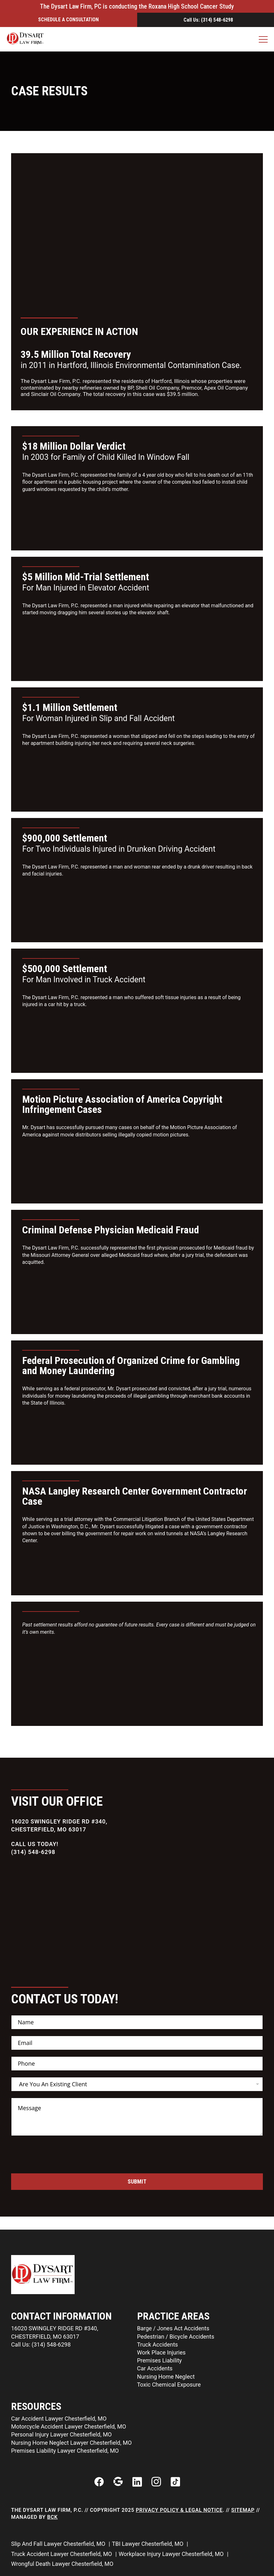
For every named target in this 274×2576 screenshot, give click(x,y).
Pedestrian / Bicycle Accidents (175, 2336)
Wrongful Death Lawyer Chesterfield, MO (63, 2563)
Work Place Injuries (161, 2352)
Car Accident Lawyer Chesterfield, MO (59, 2418)
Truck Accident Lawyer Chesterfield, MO (62, 2554)
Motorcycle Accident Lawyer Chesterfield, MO (68, 2426)
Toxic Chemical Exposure (169, 2384)
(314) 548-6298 (33, 1852)
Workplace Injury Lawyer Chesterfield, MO (172, 2554)
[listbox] (137, 2084)
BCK (52, 2517)
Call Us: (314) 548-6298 (208, 20)
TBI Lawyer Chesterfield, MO (148, 2543)
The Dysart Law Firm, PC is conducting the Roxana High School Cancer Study (137, 6)
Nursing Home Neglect (166, 2376)
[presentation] (59, 2169)
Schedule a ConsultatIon (68, 20)
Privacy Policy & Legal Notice (179, 2510)
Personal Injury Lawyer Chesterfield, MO (61, 2434)
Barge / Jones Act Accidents (173, 2328)
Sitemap (243, 2510)
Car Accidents (155, 2368)
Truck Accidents (157, 2344)
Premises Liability (159, 2360)
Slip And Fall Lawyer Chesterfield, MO (59, 2543)
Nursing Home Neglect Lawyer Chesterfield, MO (71, 2442)
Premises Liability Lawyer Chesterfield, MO (65, 2450)
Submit (137, 2181)
